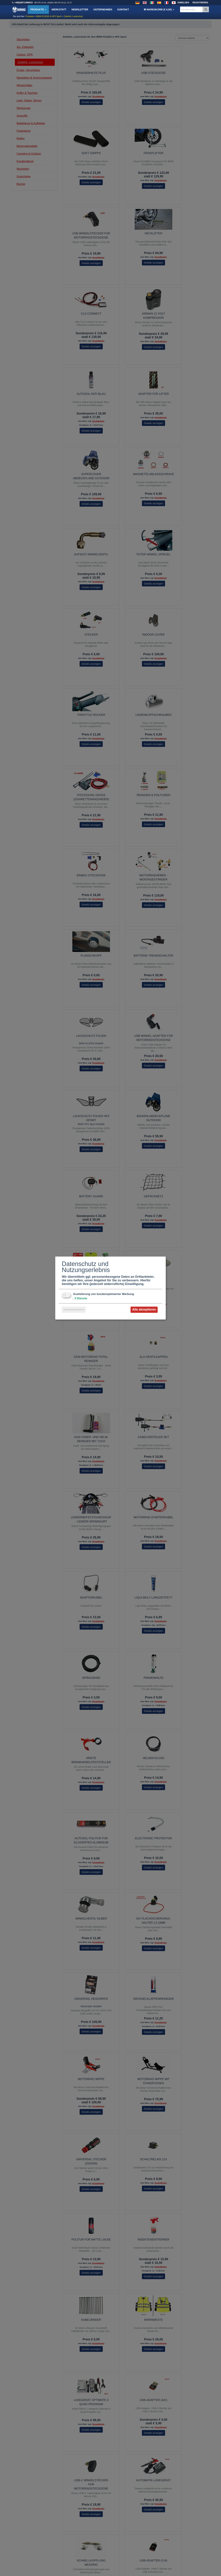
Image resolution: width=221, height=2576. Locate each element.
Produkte (38, 9)
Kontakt (123, 9)
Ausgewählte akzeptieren (74, 1310)
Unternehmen (102, 9)
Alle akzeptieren (144, 1309)
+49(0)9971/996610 (24, 2)
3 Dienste (80, 1298)
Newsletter (79, 9)
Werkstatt (58, 9)
